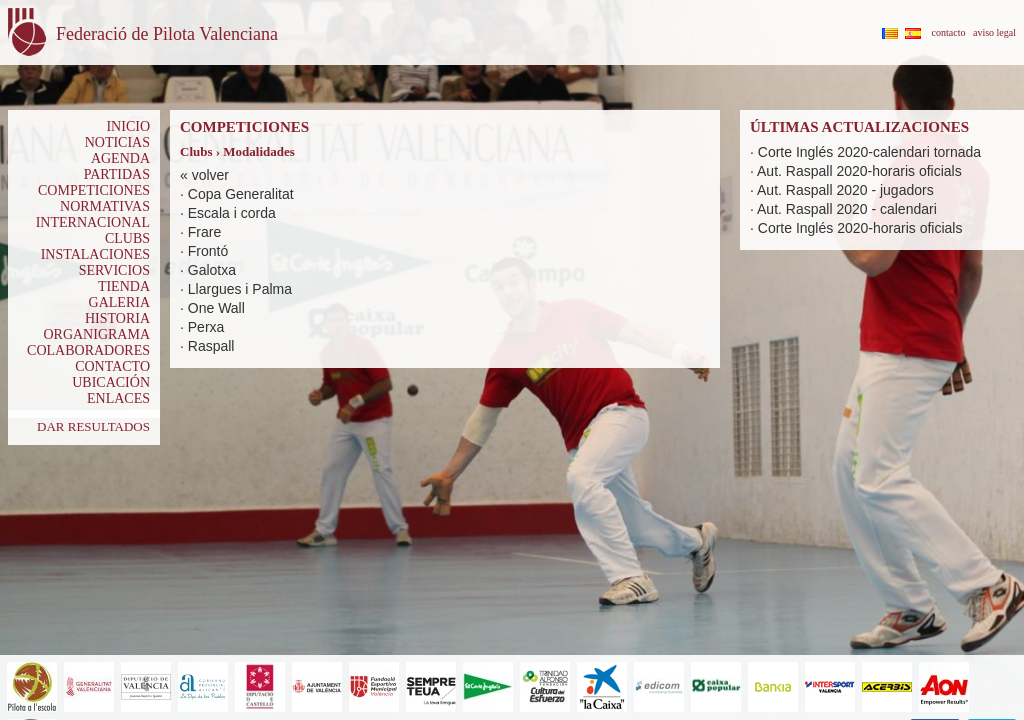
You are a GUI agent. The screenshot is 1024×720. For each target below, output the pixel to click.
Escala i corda (232, 213)
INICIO (128, 126)
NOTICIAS (117, 142)
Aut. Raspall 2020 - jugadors (845, 190)
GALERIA (119, 302)
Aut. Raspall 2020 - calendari (847, 209)
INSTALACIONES (95, 254)
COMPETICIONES (94, 190)
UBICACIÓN (111, 382)
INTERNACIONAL (93, 222)
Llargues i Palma (240, 289)
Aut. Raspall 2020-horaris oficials (859, 171)
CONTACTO (112, 366)
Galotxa (212, 270)
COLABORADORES (88, 350)
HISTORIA (117, 318)
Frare (204, 232)
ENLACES (118, 398)
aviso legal (994, 32)
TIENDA (124, 286)
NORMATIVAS (105, 206)
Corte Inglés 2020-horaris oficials (860, 228)
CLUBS (127, 238)
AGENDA (120, 158)
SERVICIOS (114, 270)
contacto (949, 32)
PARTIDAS (117, 174)
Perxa (206, 327)
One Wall (216, 308)
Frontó (208, 251)
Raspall (211, 346)
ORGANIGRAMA (96, 334)
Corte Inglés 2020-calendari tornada (869, 152)
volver (210, 175)
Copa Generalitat (241, 194)
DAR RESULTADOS (93, 426)
